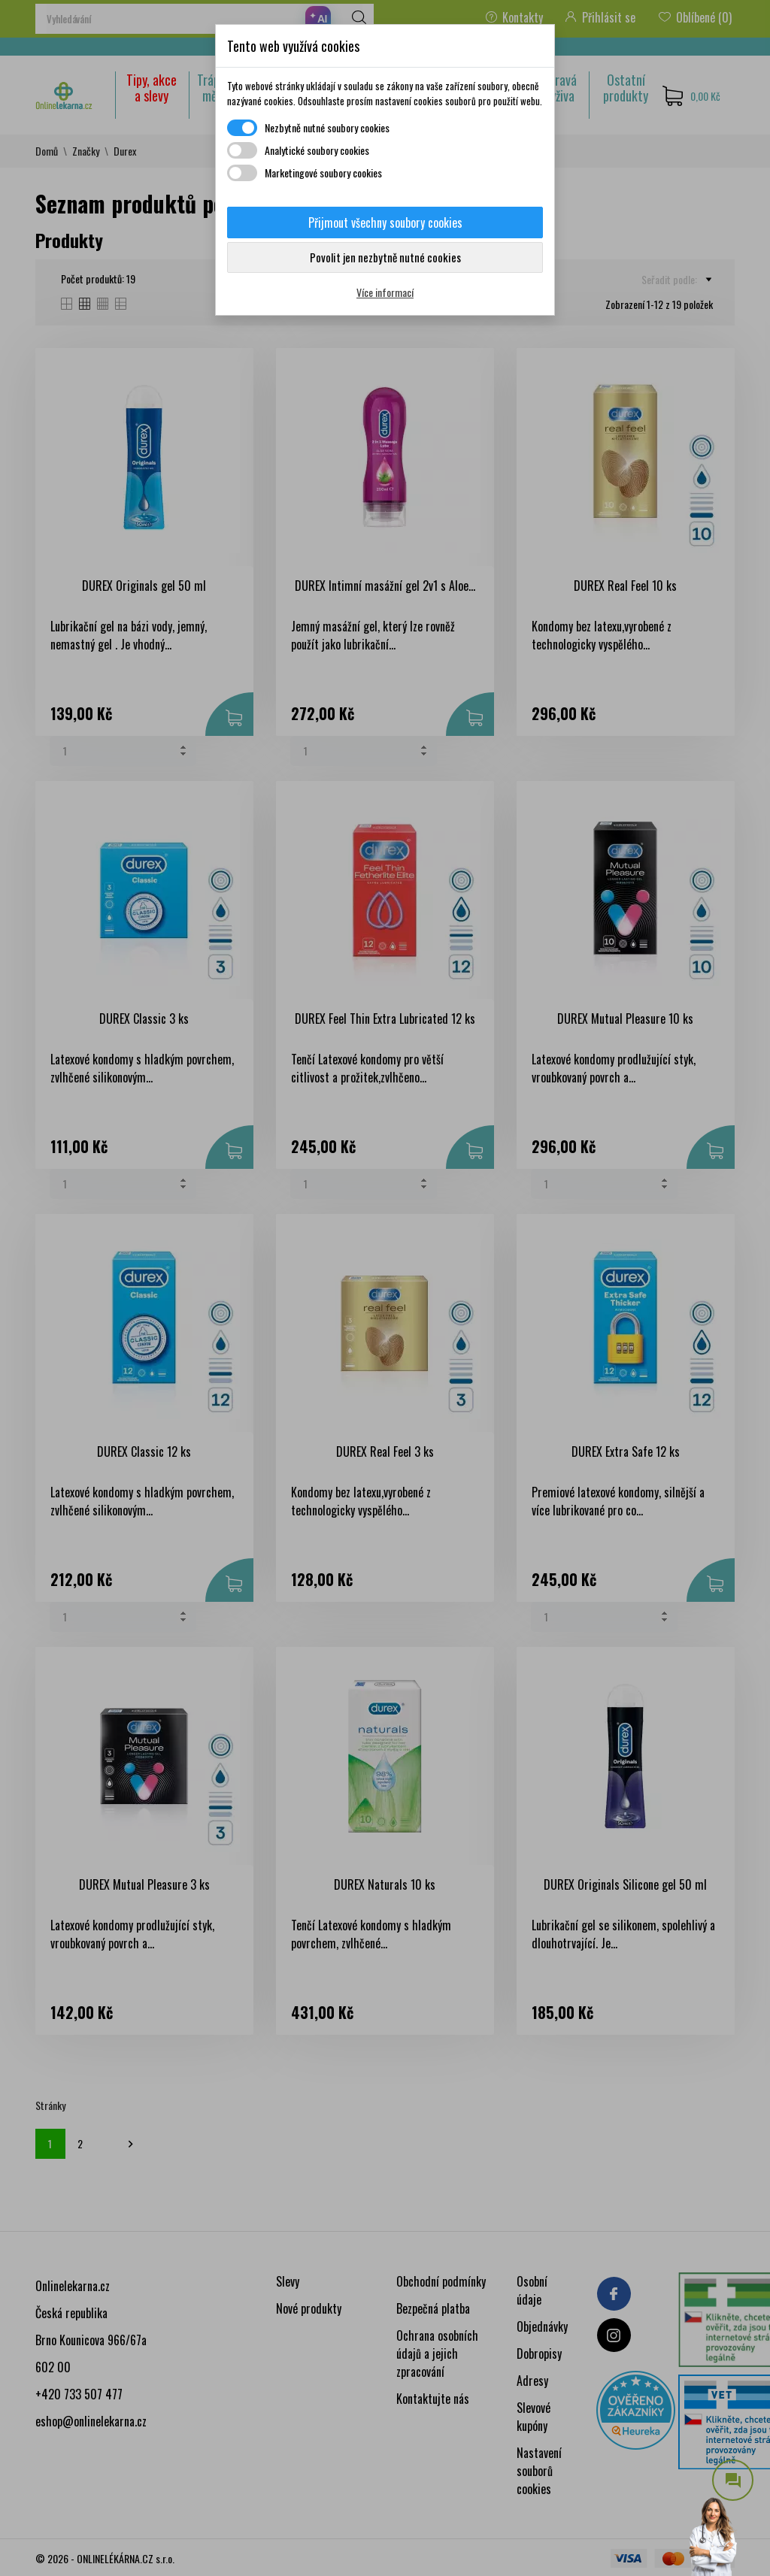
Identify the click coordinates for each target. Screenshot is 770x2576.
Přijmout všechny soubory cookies (385, 222)
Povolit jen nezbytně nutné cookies (385, 257)
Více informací (385, 292)
